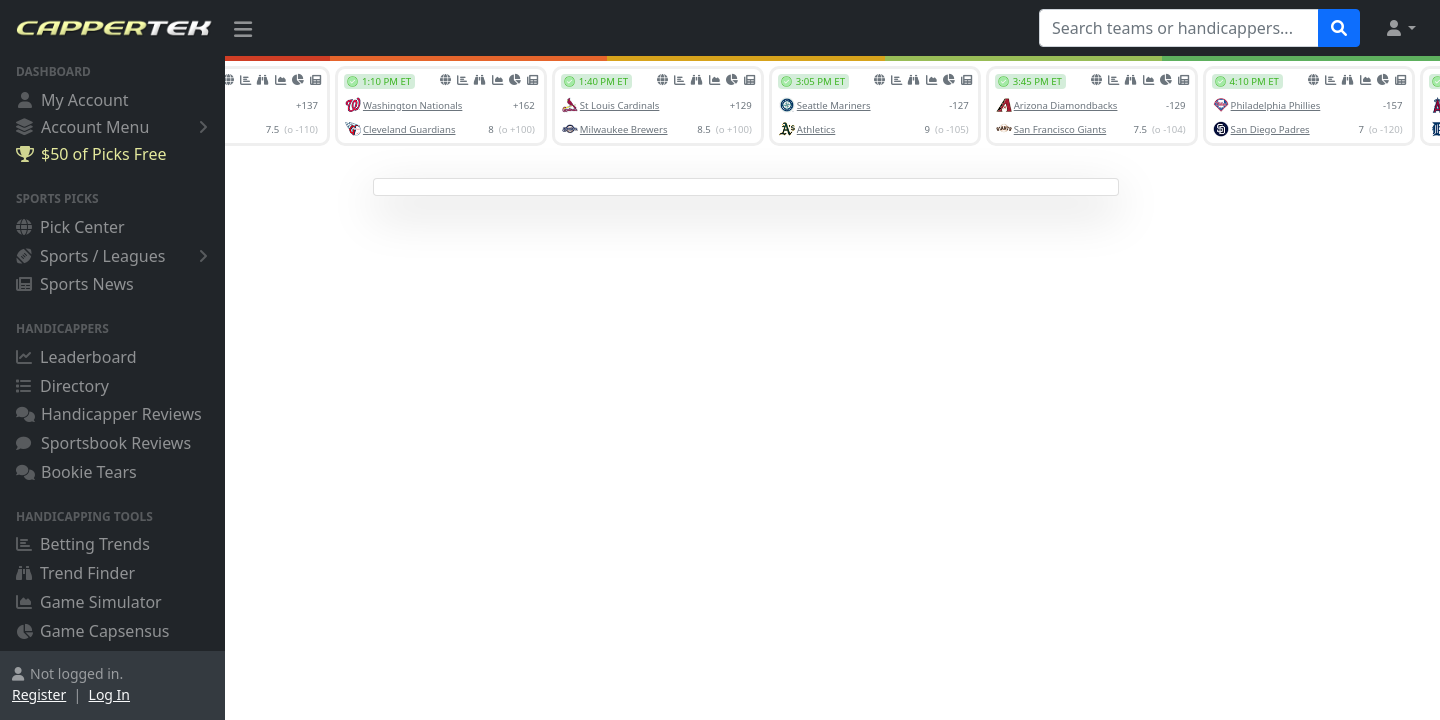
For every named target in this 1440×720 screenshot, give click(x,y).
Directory (62, 386)
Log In (109, 694)
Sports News (75, 284)
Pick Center (70, 227)
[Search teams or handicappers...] (1179, 28)
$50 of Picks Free (91, 154)
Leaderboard (76, 357)
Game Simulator (89, 602)
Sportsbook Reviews (103, 443)
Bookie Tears (76, 472)
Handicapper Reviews (109, 414)
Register (39, 694)
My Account (72, 100)
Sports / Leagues (115, 256)
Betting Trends (83, 544)
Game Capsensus (93, 631)
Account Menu (115, 126)
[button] (1400, 28)
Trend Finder (75, 573)
